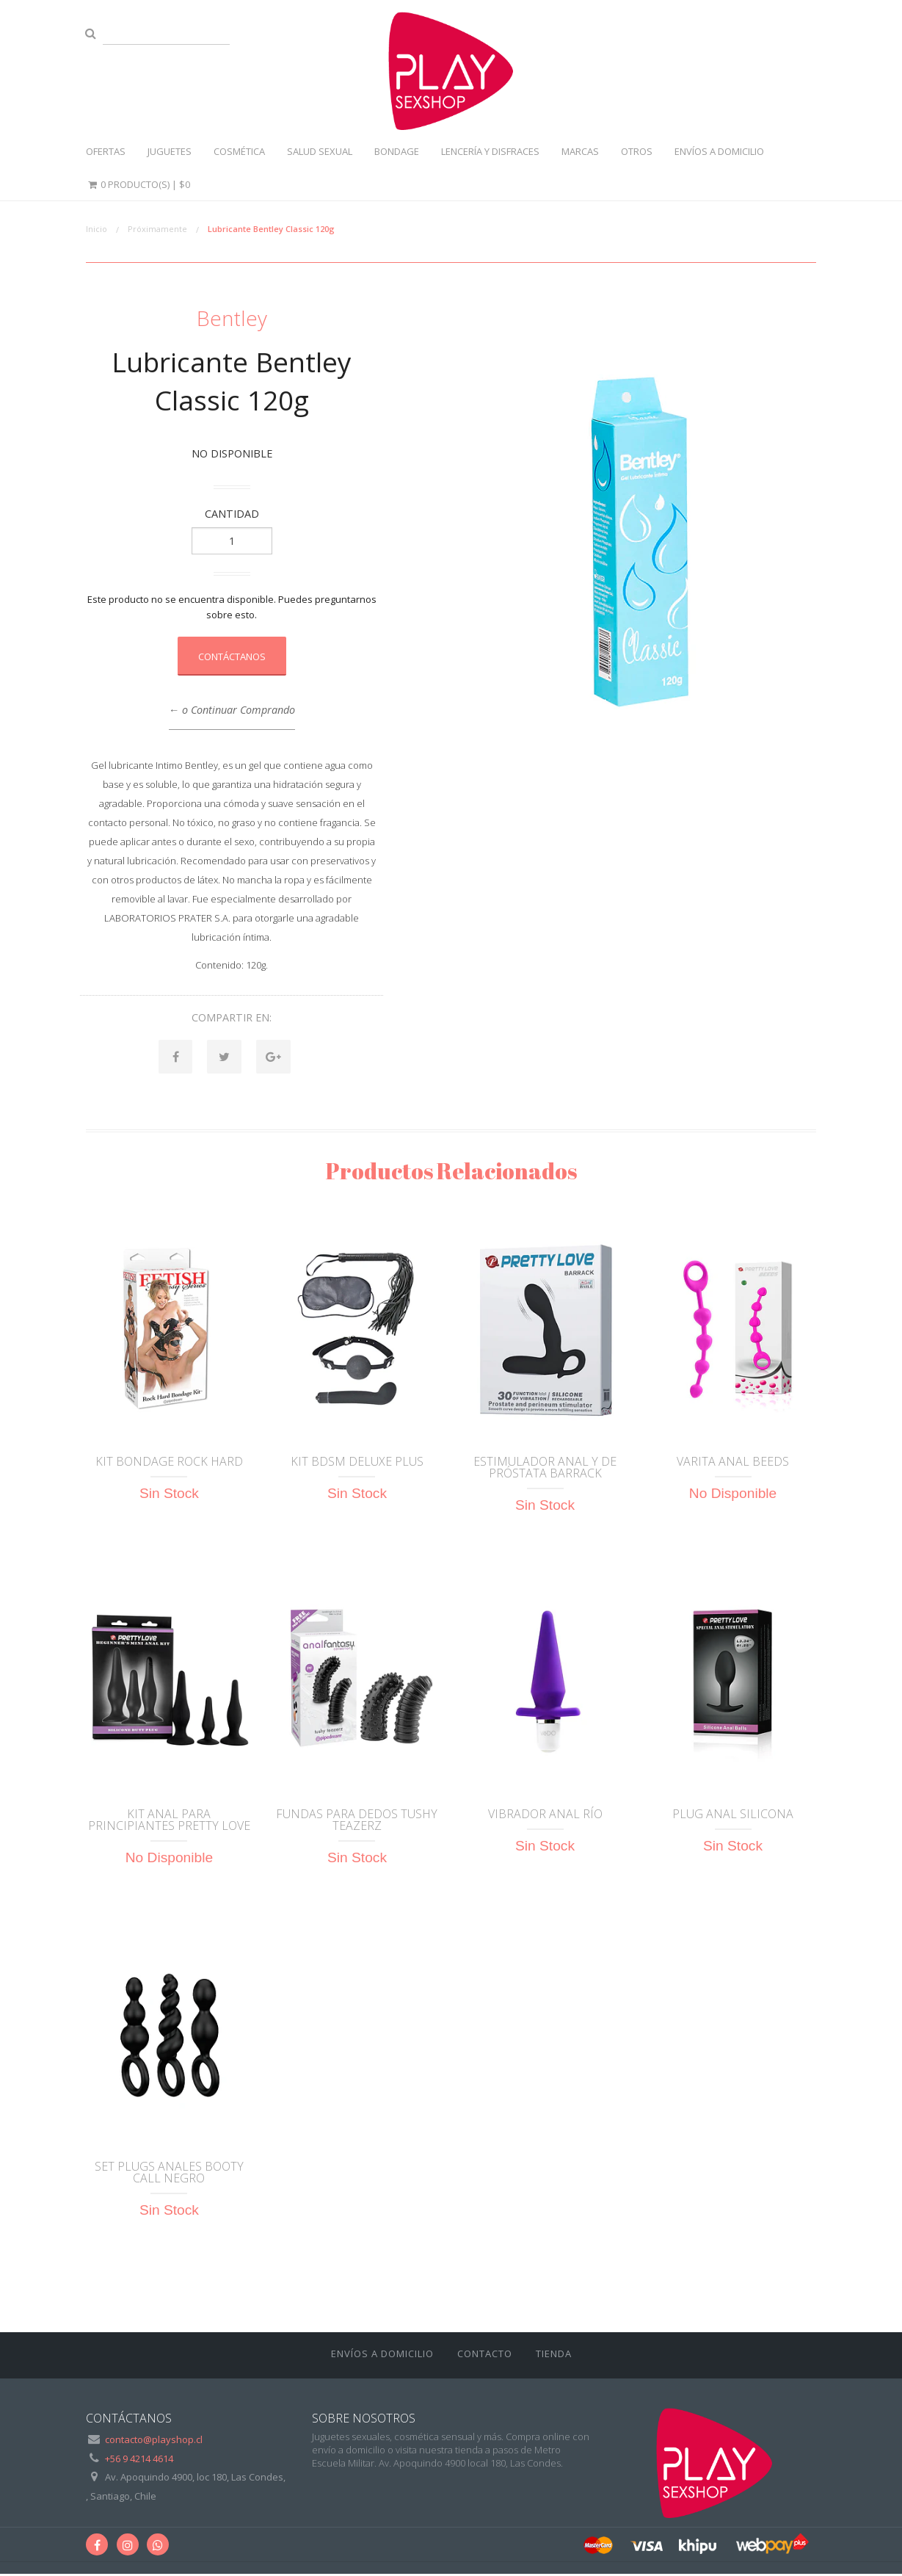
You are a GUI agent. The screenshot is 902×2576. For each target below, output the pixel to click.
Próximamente (157, 228)
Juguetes (170, 151)
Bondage (396, 151)
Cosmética (239, 151)
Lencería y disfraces (490, 151)
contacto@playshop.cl (154, 2441)
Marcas (580, 151)
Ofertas (106, 151)
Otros (636, 151)
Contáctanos (232, 656)
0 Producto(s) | (138, 184)
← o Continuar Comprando (232, 710)
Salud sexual (319, 151)
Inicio (96, 228)
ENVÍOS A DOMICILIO (719, 151)
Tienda (554, 2355)
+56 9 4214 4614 (139, 2460)
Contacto (484, 2355)
